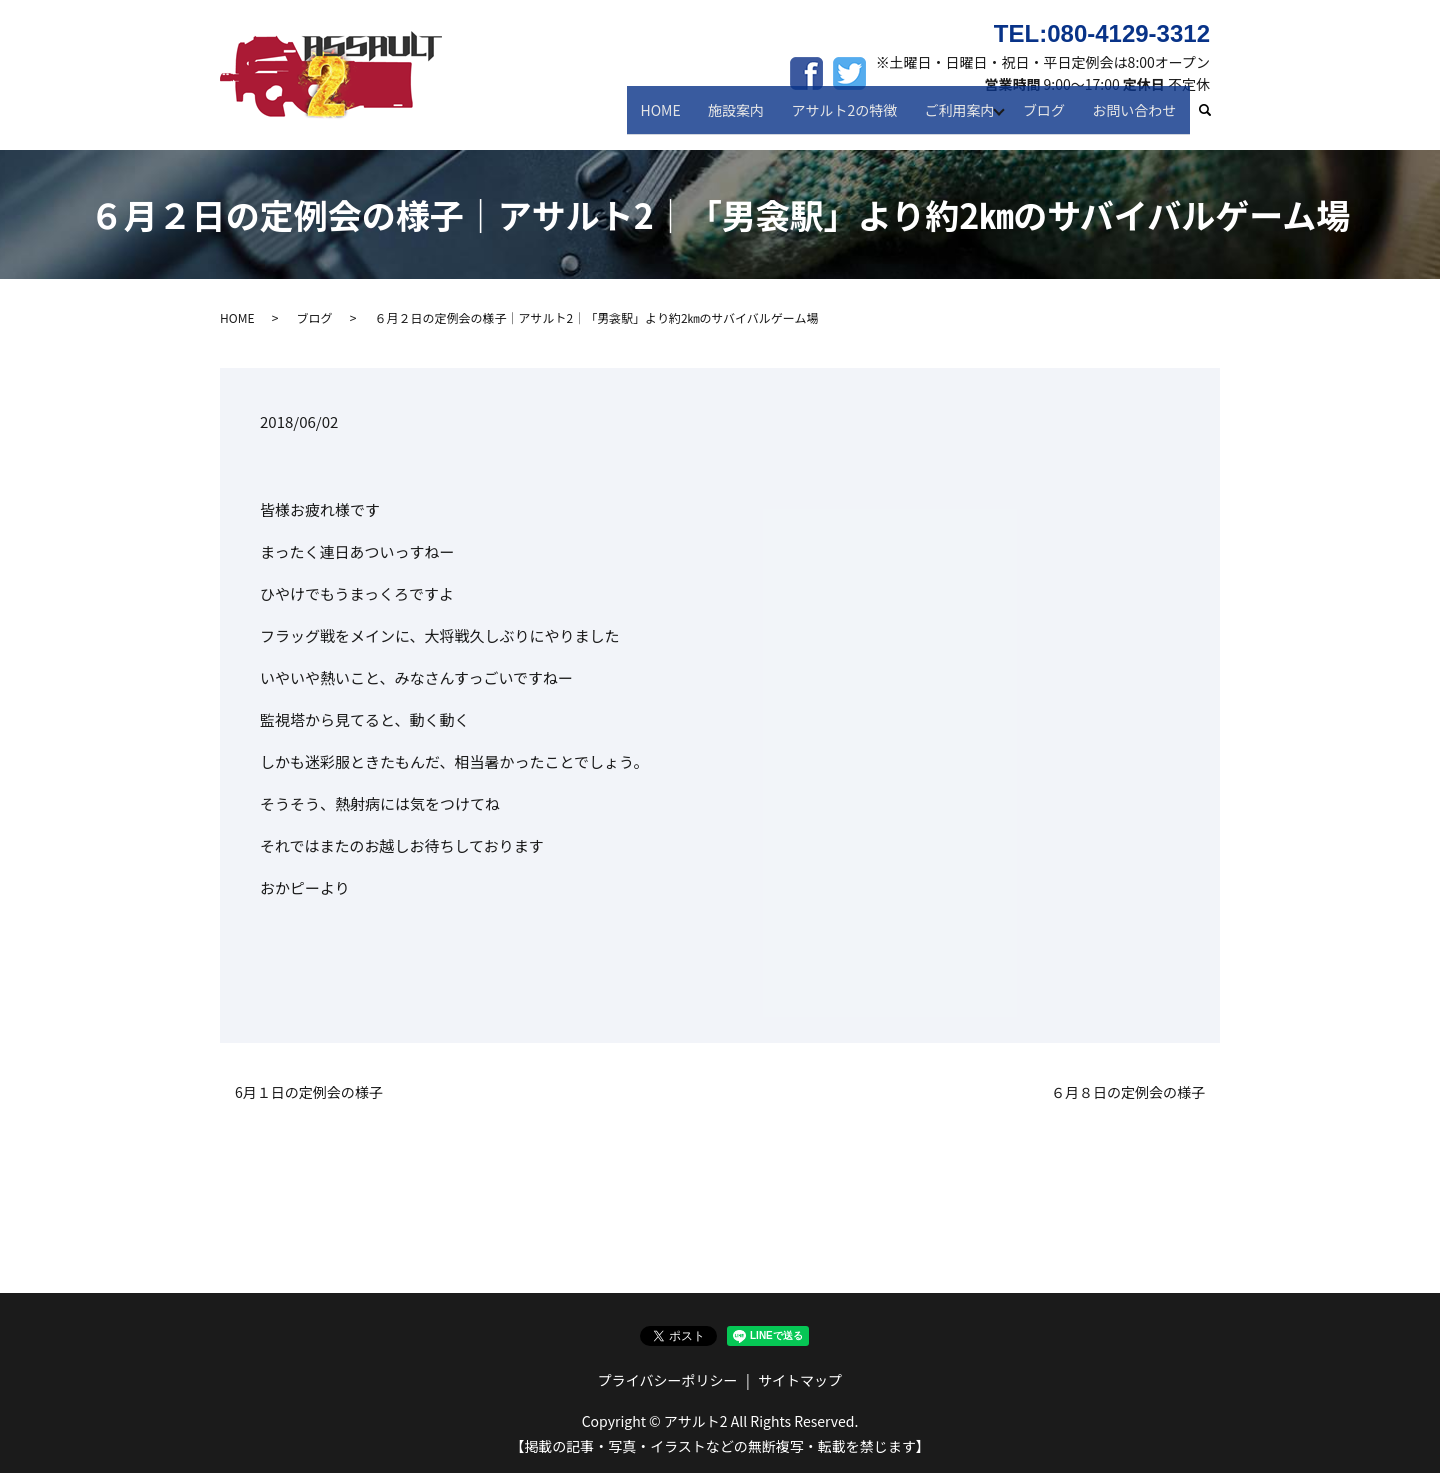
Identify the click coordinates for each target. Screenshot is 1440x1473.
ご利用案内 (963, 118)
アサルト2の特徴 (853, 118)
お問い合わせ (1137, 118)
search (1214, 119)
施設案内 (750, 118)
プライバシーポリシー (668, 1380)
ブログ (1051, 118)
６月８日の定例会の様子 (1128, 1092)
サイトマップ (800, 1380)
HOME (679, 118)
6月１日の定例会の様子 (309, 1092)
